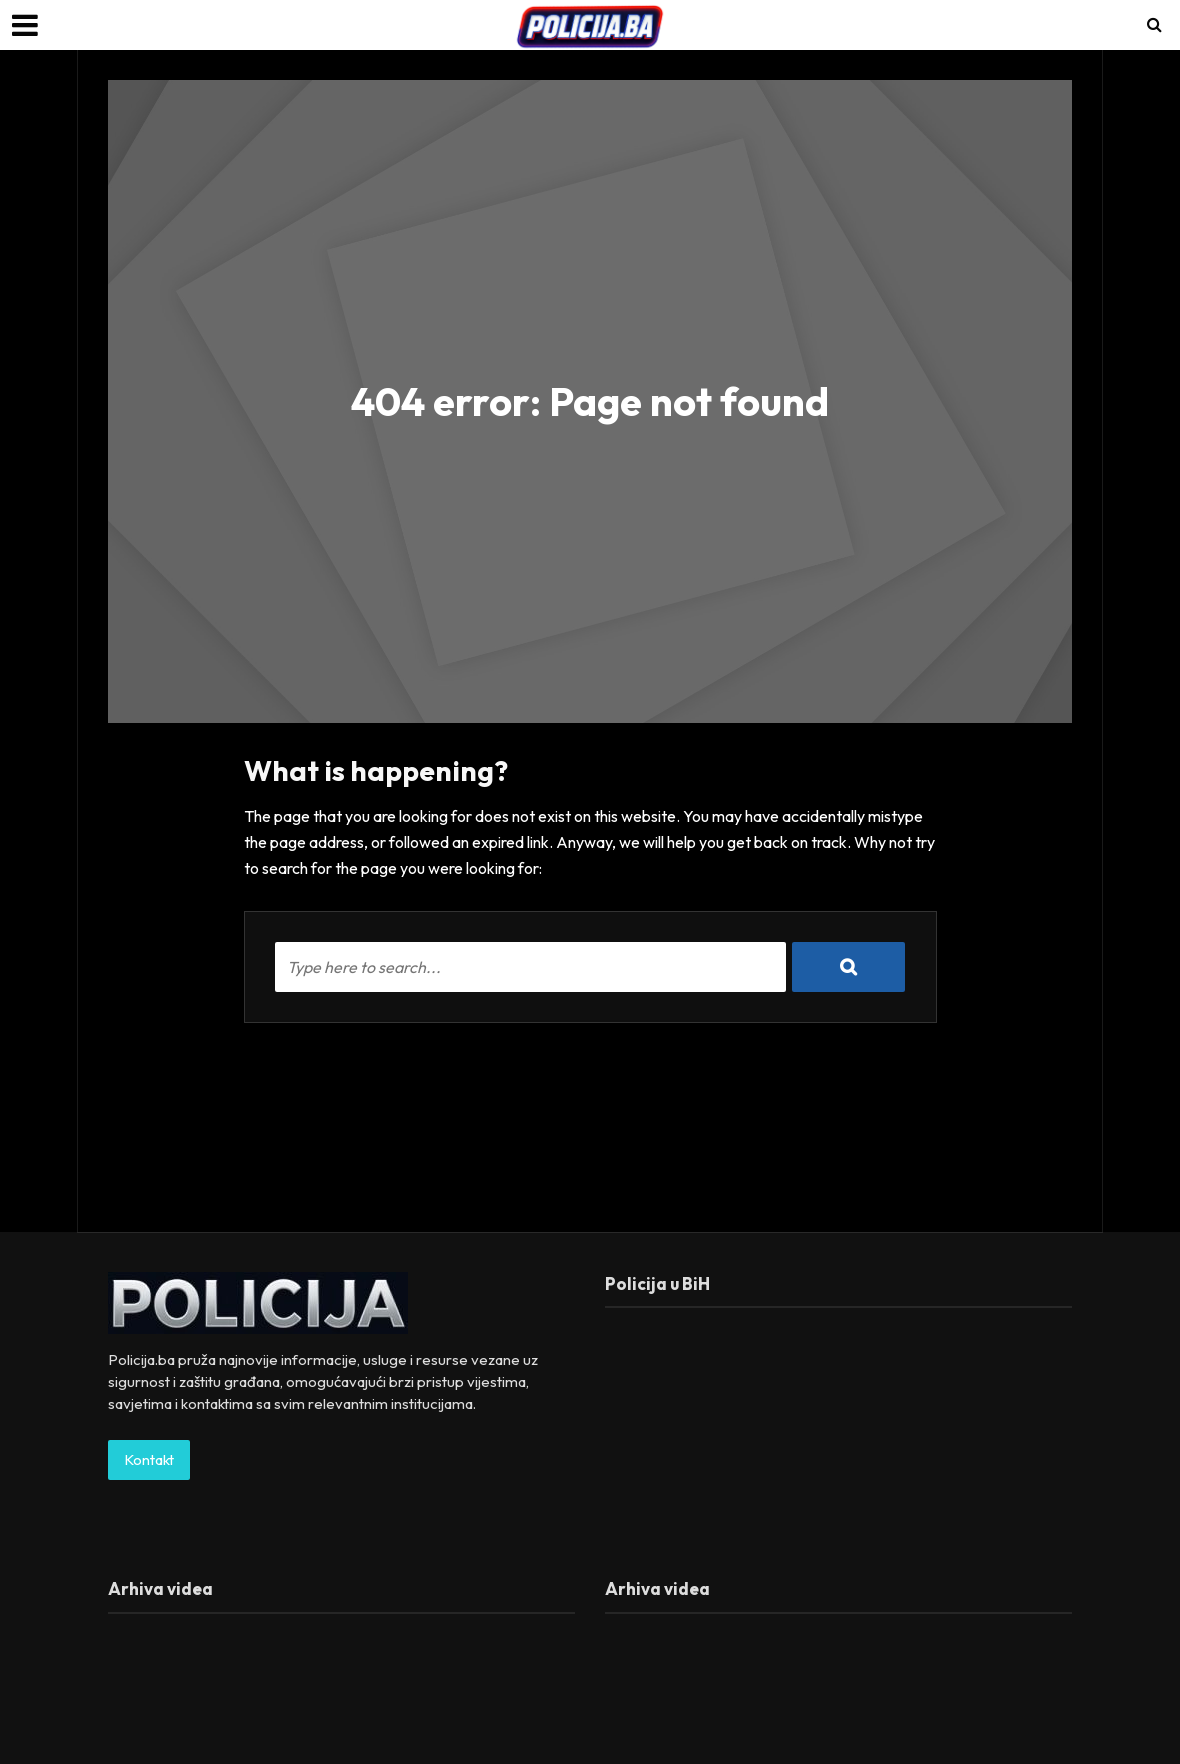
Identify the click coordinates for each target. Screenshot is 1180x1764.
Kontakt (149, 1459)
